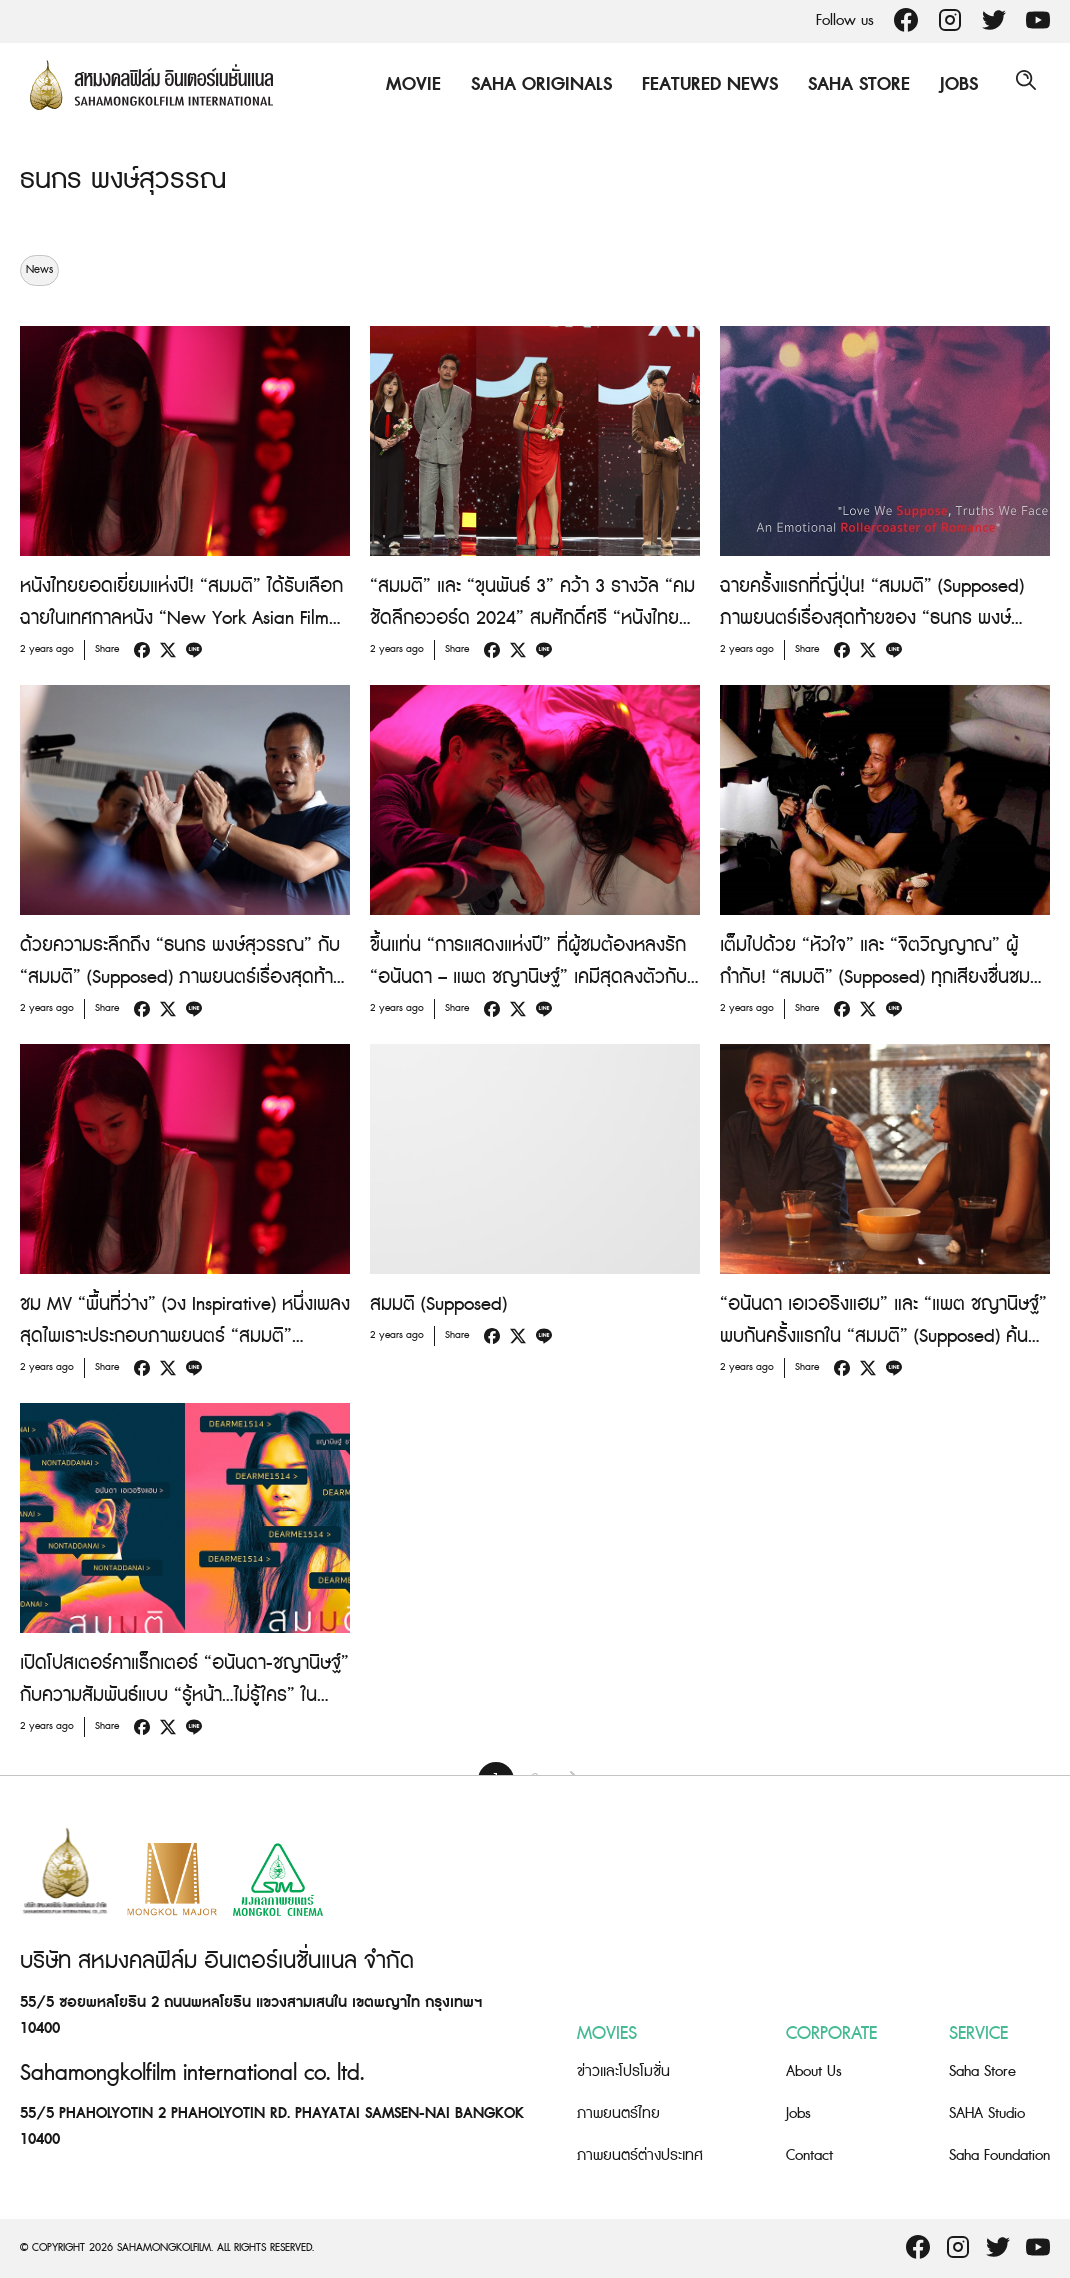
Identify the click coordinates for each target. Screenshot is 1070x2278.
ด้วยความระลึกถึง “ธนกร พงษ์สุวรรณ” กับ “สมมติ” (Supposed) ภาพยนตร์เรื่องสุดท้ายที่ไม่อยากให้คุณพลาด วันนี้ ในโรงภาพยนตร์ (182, 977)
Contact (809, 2155)
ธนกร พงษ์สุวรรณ (133, 179)
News (39, 270)
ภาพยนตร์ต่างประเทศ (640, 2155)
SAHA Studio (987, 2113)
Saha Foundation (999, 2155)
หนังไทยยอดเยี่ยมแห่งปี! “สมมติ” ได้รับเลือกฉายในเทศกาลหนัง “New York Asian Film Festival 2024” (181, 618)
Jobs (951, 84)
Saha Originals (533, 84)
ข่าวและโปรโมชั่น (623, 2071)
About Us (814, 2071)
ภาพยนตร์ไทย (618, 2113)
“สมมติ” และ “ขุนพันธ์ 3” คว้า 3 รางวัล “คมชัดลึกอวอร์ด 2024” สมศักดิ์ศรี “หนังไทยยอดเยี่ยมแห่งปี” (532, 618)
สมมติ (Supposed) (438, 1304)
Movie (405, 84)
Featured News (702, 84)
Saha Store (851, 84)
